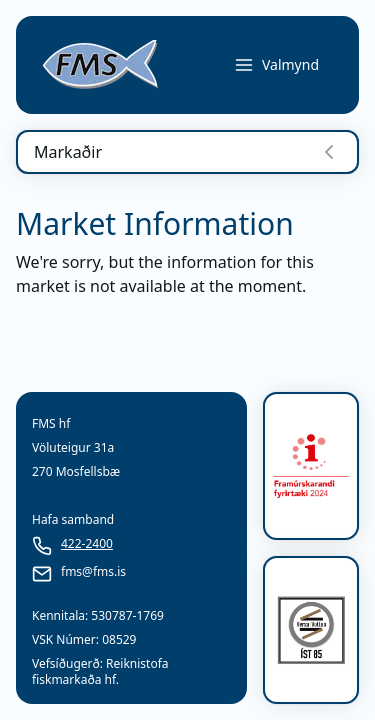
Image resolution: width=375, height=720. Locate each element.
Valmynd (276, 65)
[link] (100, 65)
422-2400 (87, 544)
